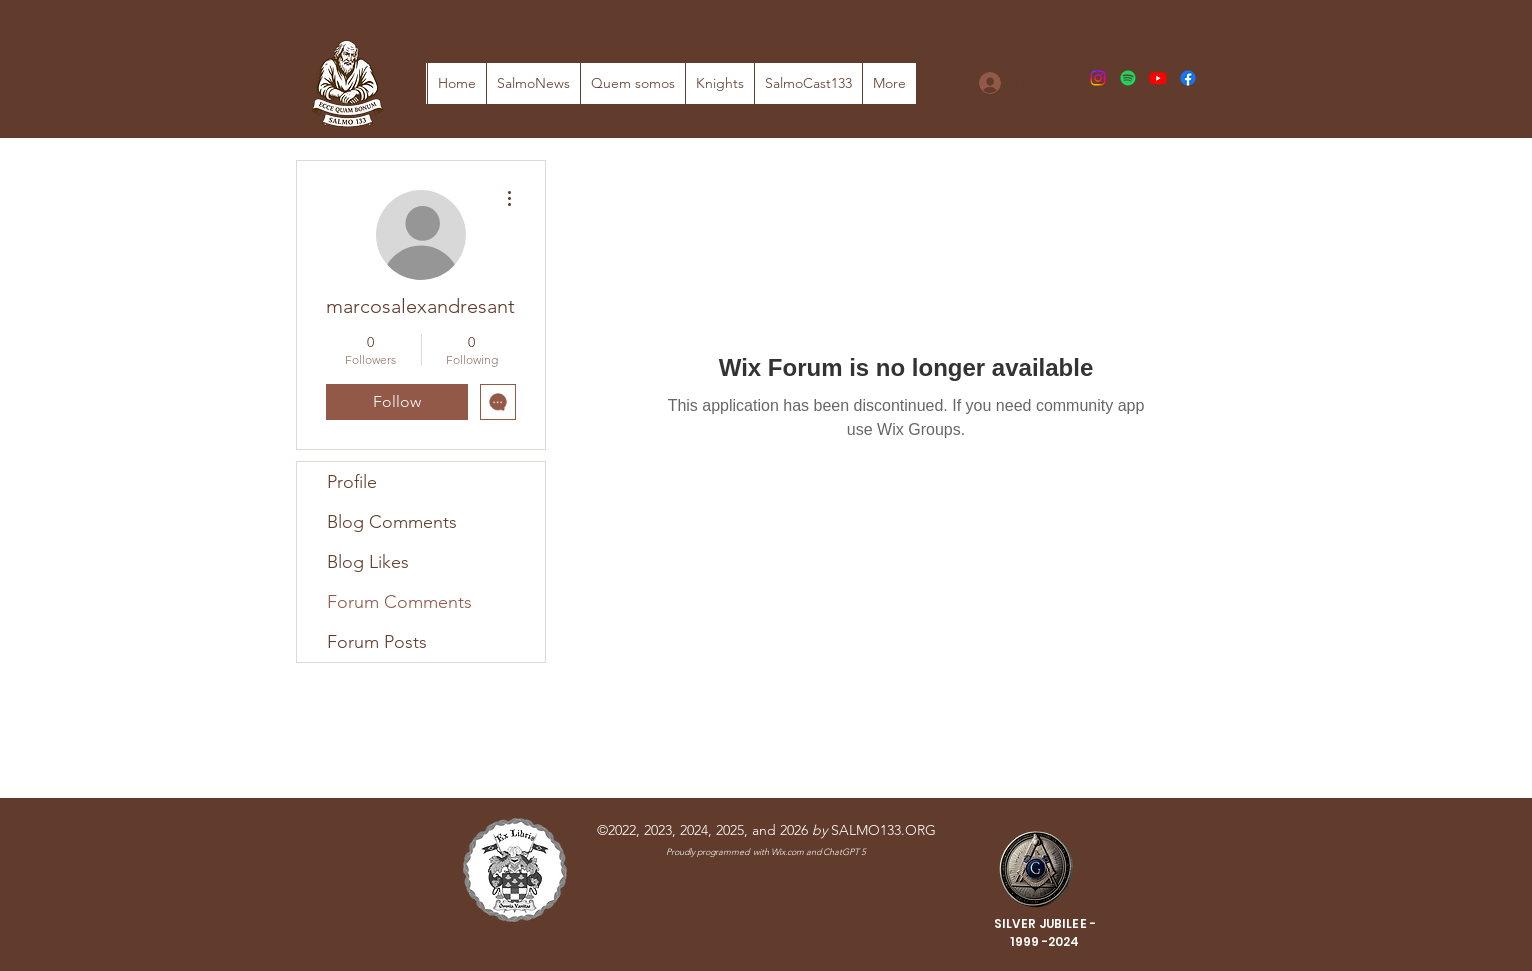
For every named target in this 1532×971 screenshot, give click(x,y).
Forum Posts (377, 642)
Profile (352, 482)
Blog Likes (368, 562)
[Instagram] (1098, 78)
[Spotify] (1128, 78)
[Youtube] (1158, 78)
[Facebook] (1188, 78)
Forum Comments (399, 602)
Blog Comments (392, 522)
